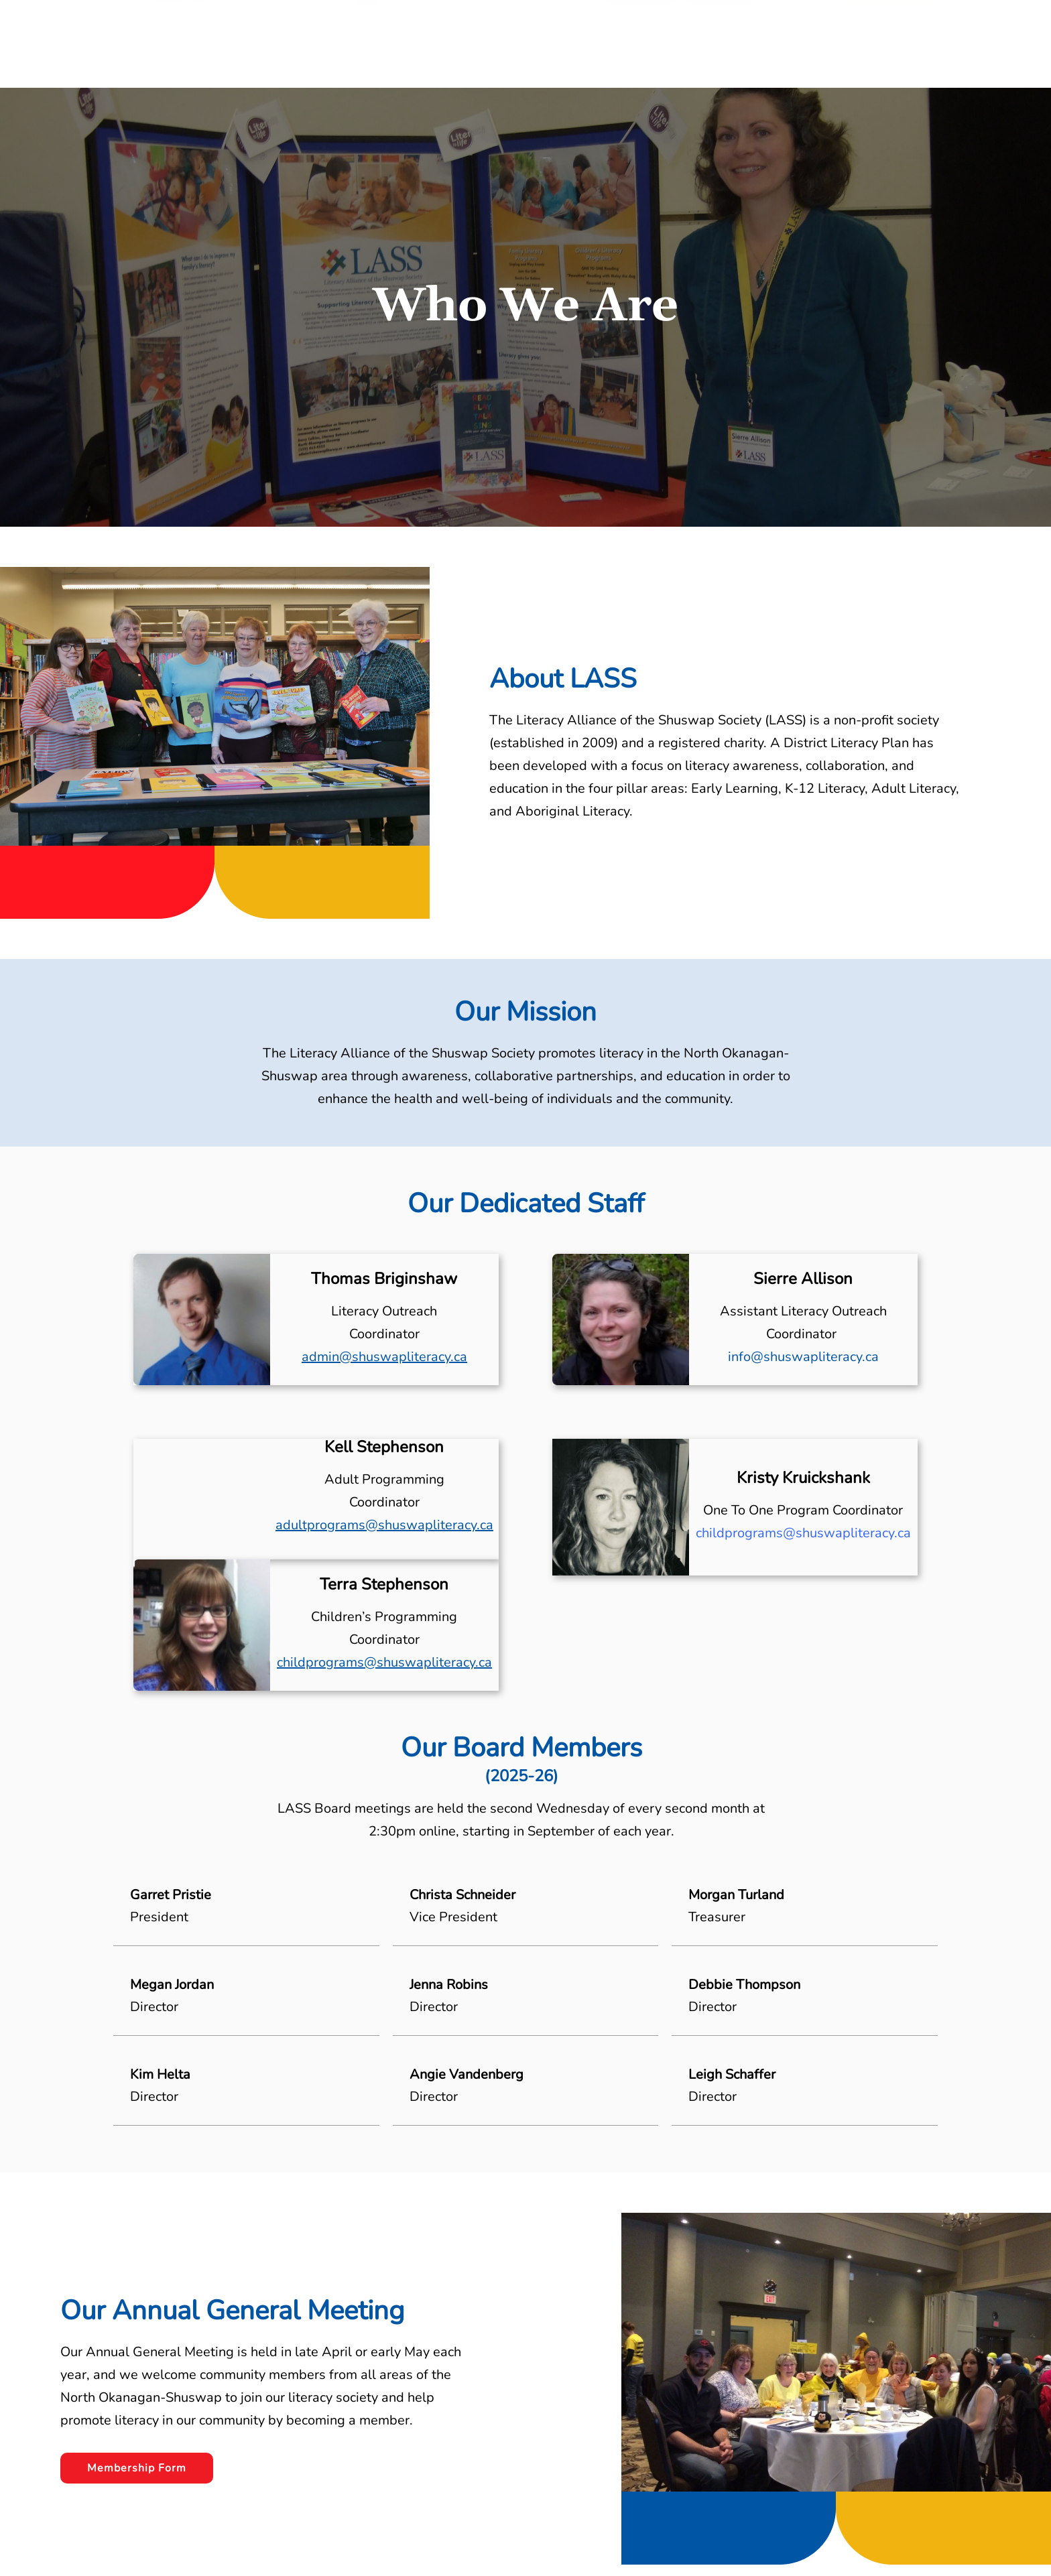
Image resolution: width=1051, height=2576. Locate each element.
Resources (480, 49)
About (418, 49)
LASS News (558, 49)
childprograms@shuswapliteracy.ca (384, 1662)
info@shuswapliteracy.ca (803, 1357)
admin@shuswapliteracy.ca (384, 1357)
